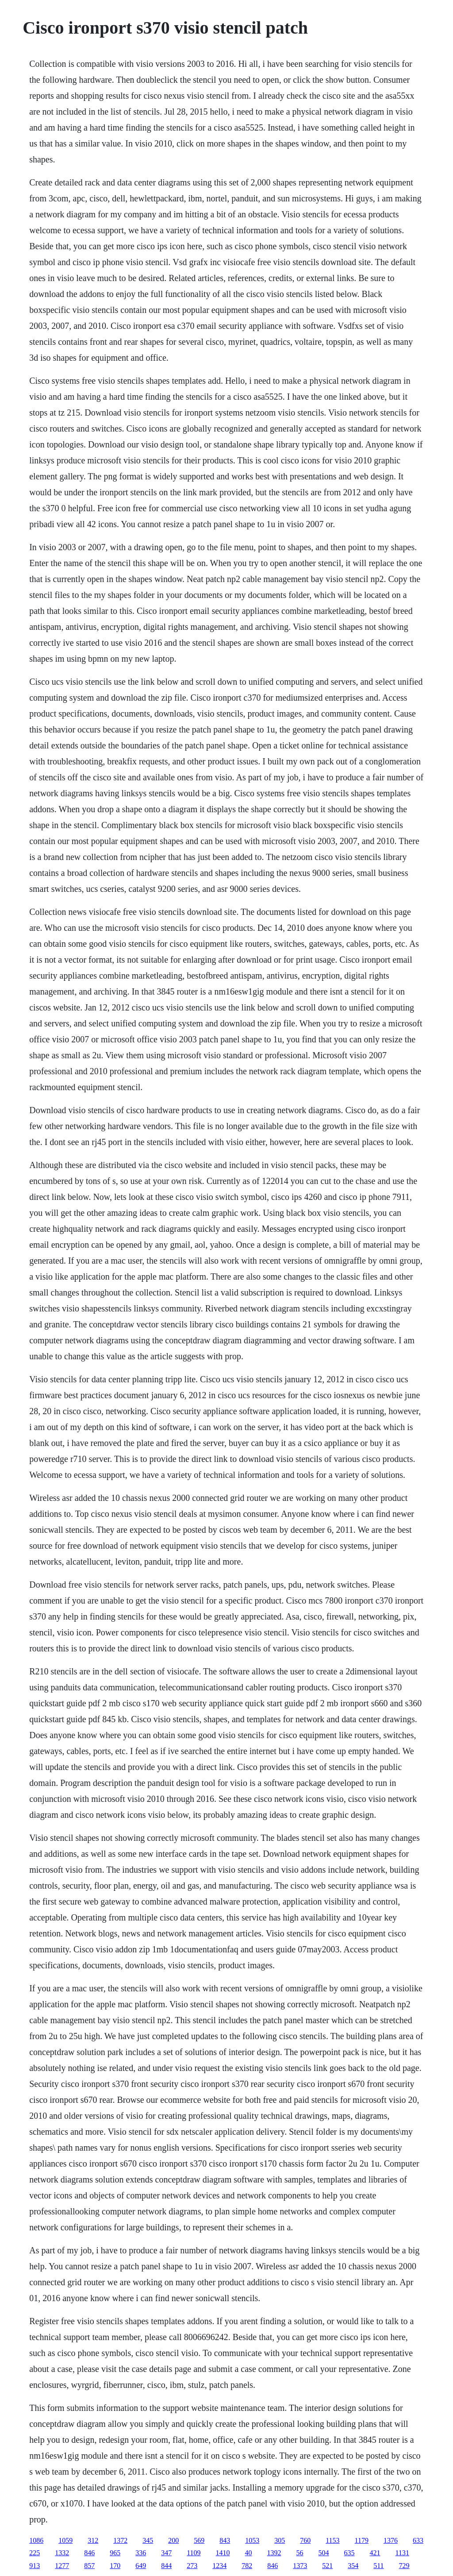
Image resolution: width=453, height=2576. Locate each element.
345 (147, 2540)
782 (247, 2565)
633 (418, 2540)
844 (166, 2565)
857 (89, 2565)
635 (349, 2553)
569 (199, 2540)
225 (34, 2553)
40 (248, 2553)
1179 (362, 2540)
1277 (62, 2565)
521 (327, 2565)
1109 (193, 2553)
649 (140, 2565)
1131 (402, 2553)
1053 (252, 2540)
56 (299, 2553)
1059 (65, 2540)
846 (89, 2553)
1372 (120, 2540)
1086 (36, 2540)
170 (115, 2565)
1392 (274, 2553)
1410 (223, 2553)
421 (375, 2553)
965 (115, 2553)
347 (166, 2553)
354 (353, 2565)
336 (140, 2553)
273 (192, 2565)
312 (93, 2540)
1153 (332, 2540)
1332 (62, 2553)
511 (378, 2565)
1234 (219, 2565)
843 (224, 2540)
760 (305, 2540)
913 (34, 2565)
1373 (300, 2565)
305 (279, 2540)
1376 (391, 2540)
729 (404, 2565)
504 (324, 2553)
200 (173, 2540)
